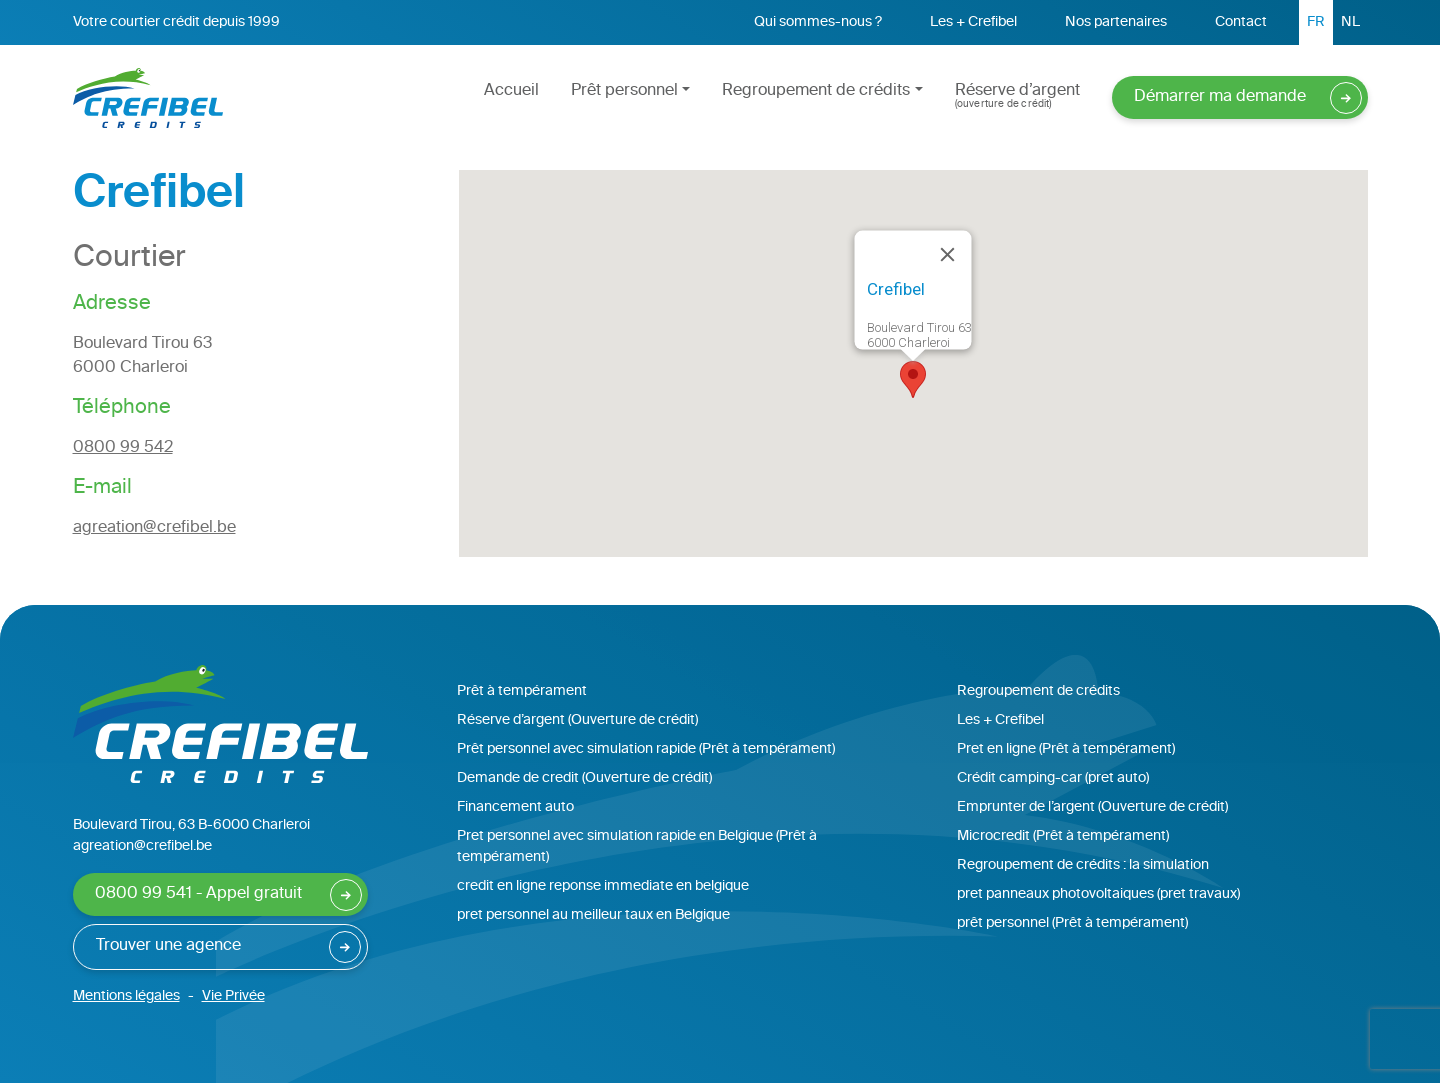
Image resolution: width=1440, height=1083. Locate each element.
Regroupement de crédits (816, 91)
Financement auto (515, 807)
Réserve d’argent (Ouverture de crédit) (577, 720)
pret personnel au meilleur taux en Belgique (593, 915)
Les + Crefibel (973, 22)
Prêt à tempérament (522, 691)
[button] (913, 379)
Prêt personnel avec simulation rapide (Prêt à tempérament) (646, 749)
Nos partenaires (1116, 22)
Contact (1241, 22)
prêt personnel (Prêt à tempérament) (1072, 923)
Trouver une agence (168, 946)
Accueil (511, 91)
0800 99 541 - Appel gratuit (198, 894)
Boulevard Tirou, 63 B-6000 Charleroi (191, 825)
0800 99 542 (123, 448)
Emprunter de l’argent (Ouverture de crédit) (1092, 807)
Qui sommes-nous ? (818, 22)
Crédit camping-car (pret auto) (1053, 778)
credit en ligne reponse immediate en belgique (603, 886)
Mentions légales (126, 996)
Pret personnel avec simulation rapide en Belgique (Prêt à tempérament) (637, 847)
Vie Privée (233, 996)
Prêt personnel (624, 91)
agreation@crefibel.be (154, 528)
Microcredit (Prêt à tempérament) (1063, 836)
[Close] (948, 254)
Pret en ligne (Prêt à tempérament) (1066, 749)
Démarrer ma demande (1220, 97)
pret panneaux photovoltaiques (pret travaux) (1098, 894)
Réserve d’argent (1017, 95)
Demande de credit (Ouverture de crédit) (584, 778)
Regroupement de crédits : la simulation (1083, 865)
